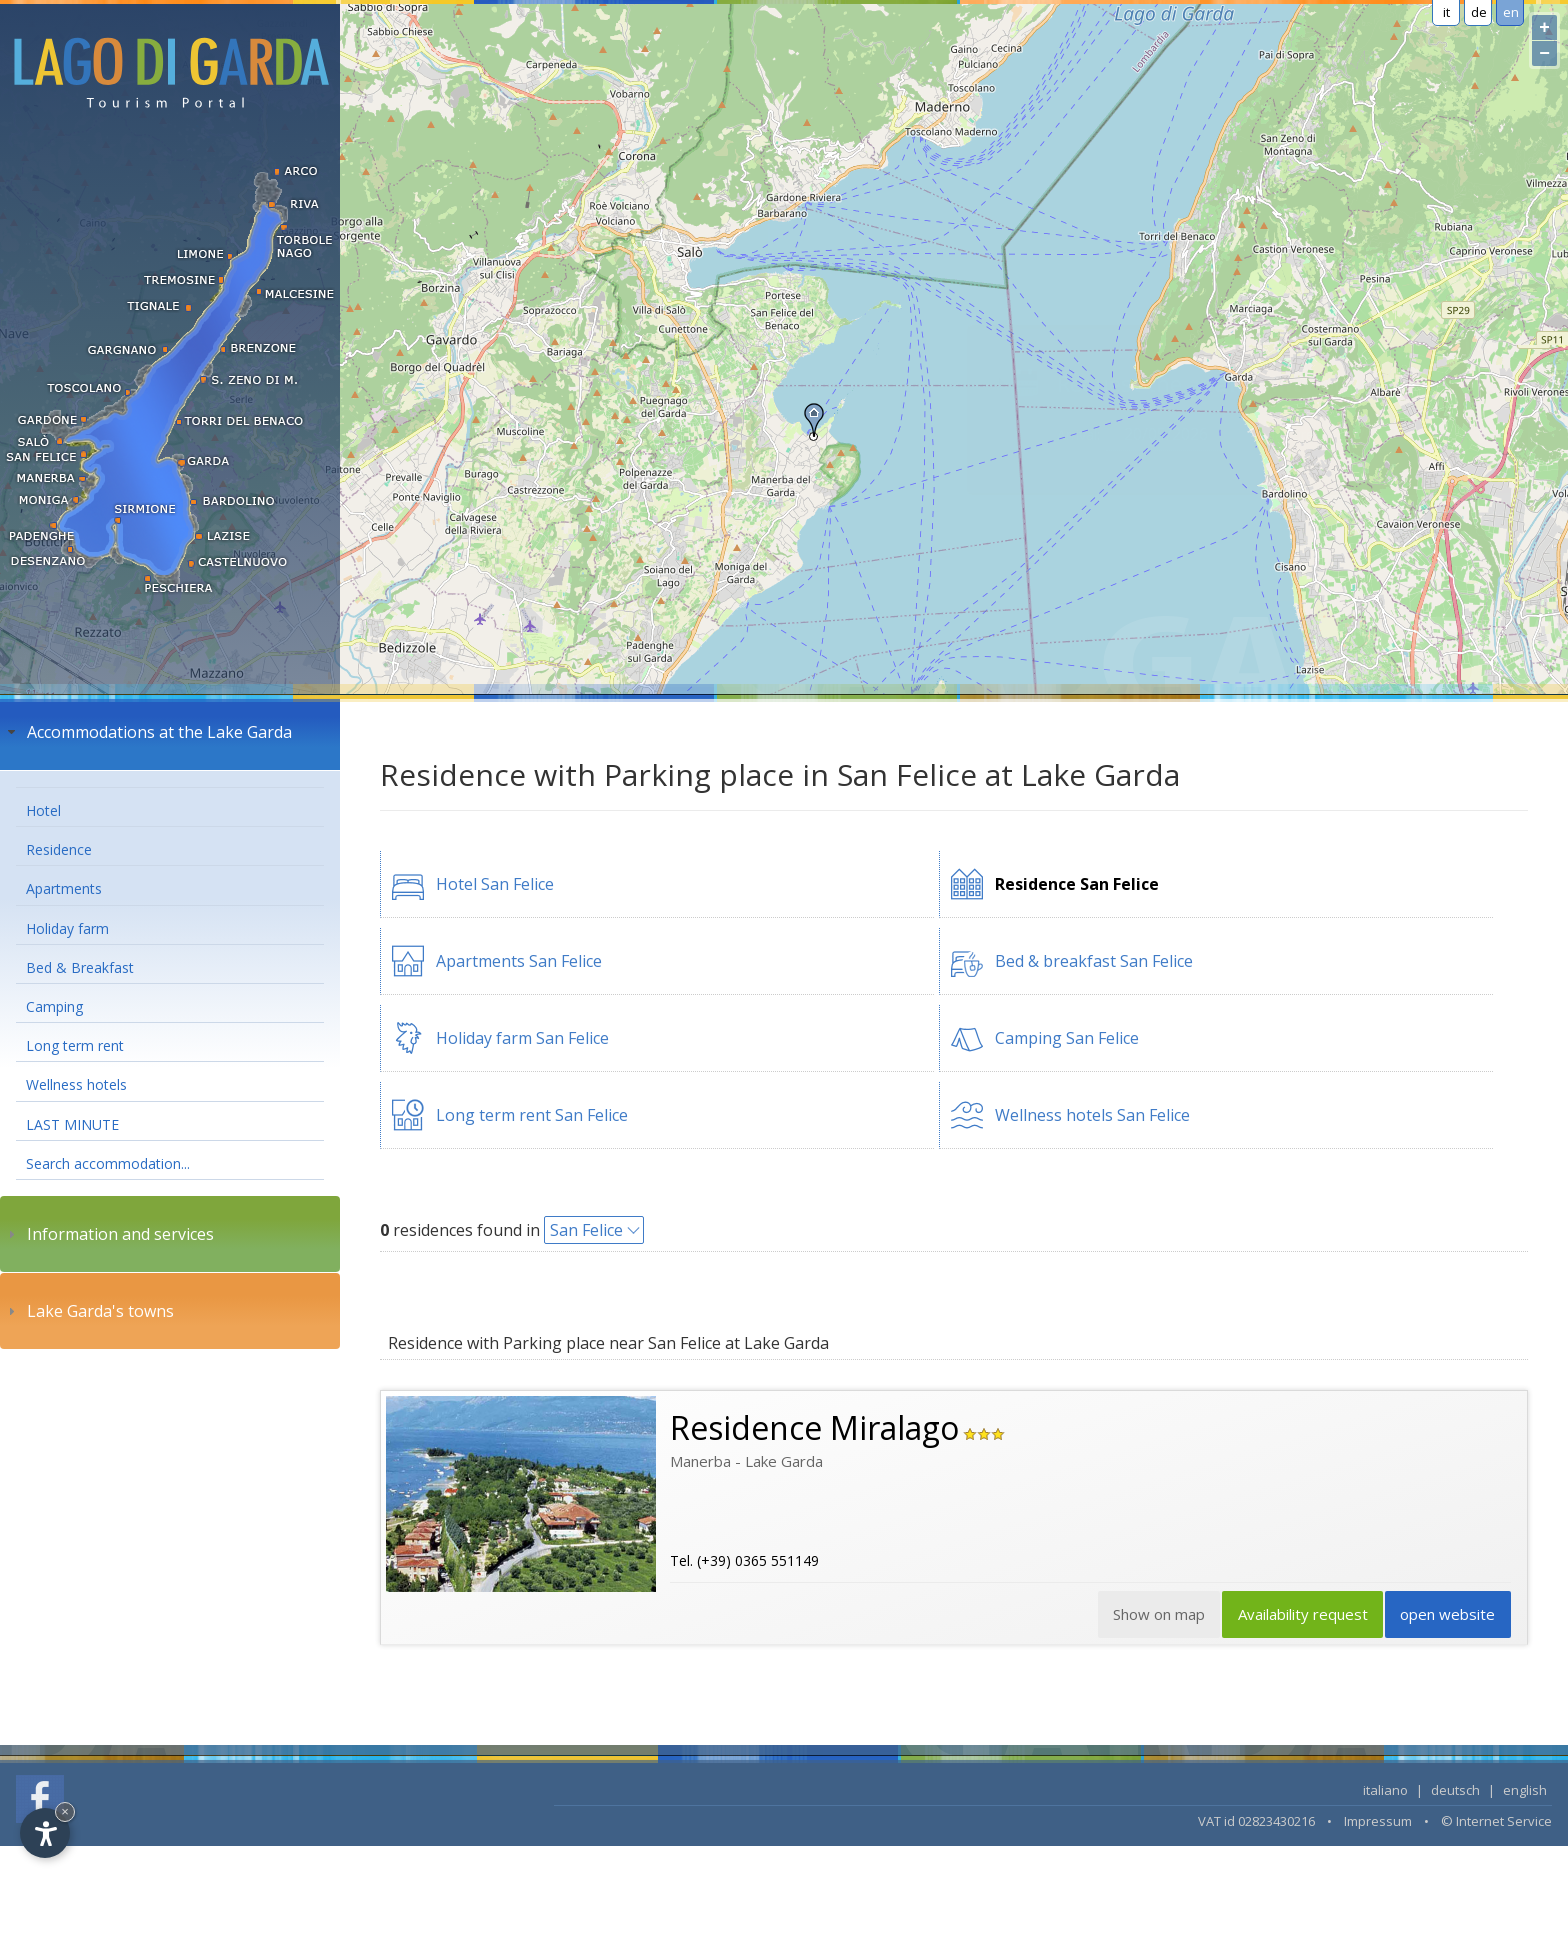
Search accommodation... (108, 1163)
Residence (59, 849)
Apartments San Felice (519, 961)
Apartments (64, 888)
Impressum (1378, 1823)
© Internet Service (1496, 1823)
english (1525, 1792)
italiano (1385, 1792)
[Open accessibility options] (45, 1833)
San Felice (586, 1230)
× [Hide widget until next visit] (65, 1811)
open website (1446, 1617)
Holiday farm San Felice (522, 1038)
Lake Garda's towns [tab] (88, 1311)
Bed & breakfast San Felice (1094, 961)
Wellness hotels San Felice (1092, 1115)
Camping (54, 1006)
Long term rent (75, 1045)
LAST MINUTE (72, 1124)
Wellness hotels (76, 1084)
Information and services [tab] (108, 1234)
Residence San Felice (1077, 884)
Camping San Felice (1067, 1038)
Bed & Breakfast (80, 967)
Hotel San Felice (495, 884)
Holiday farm (67, 928)
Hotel (43, 810)
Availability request (1297, 1617)
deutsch (1455, 1792)
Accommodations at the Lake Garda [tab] (147, 732)
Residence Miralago (814, 1427)
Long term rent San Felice (532, 1115)
